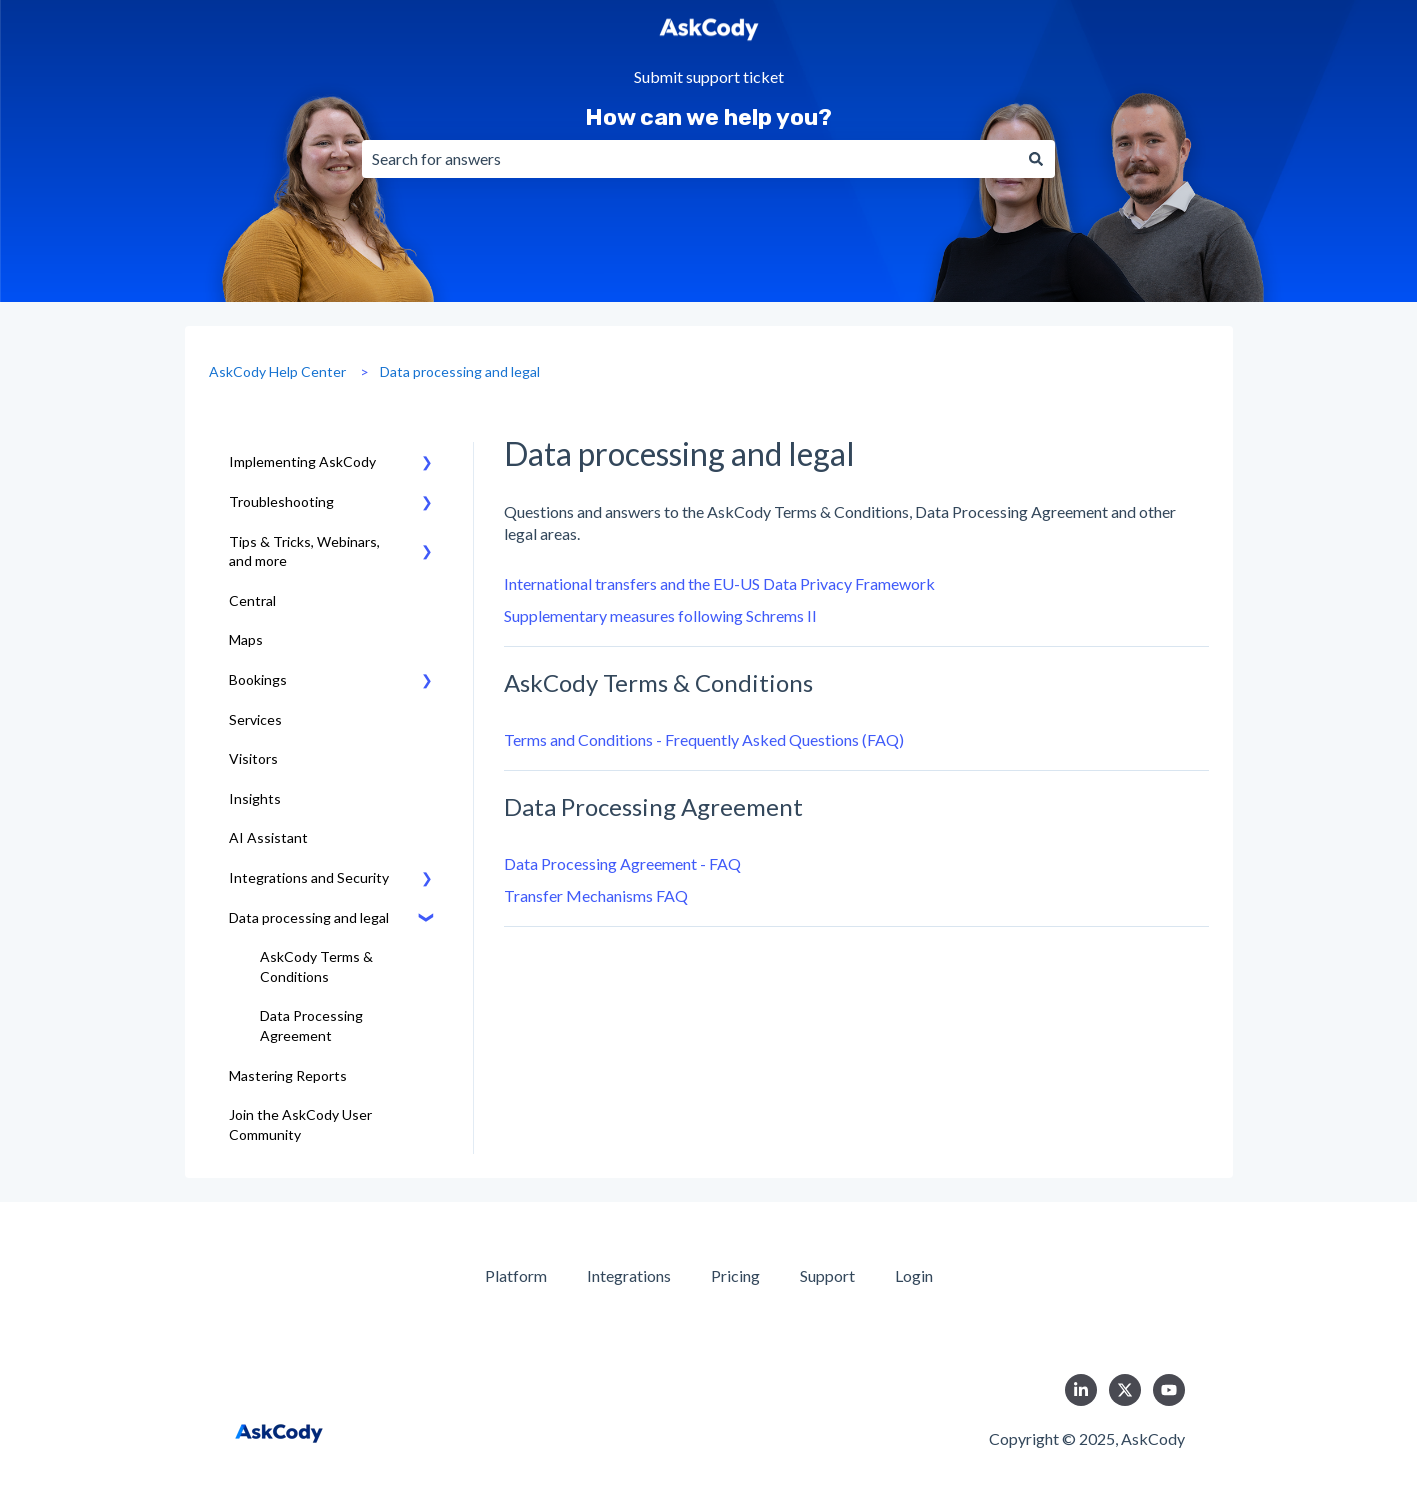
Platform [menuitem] (516, 1275)
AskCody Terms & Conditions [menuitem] (316, 966)
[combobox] (689, 159)
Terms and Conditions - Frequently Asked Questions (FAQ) (704, 739)
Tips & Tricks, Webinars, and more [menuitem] (304, 551)
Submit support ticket (709, 77)
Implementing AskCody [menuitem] (302, 461)
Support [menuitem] (827, 1275)
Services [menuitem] (255, 719)
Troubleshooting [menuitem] (281, 501)
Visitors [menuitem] (253, 758)
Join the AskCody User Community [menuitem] (300, 1124)
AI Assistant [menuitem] (268, 837)
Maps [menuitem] (246, 639)
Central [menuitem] (252, 600)
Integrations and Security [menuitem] (309, 877)
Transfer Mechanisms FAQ (596, 895)
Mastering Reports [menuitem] (288, 1075)
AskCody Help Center (277, 371)
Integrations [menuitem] (629, 1275)
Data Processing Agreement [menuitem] (311, 1025)
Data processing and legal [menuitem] (309, 917)
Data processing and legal (460, 371)
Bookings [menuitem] (258, 679)
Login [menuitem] (914, 1275)
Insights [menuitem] (255, 798)
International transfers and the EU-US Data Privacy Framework (719, 583)
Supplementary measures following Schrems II (660, 615)
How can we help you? (708, 117)
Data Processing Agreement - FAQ (622, 863)
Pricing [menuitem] (735, 1275)
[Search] (1036, 159)
